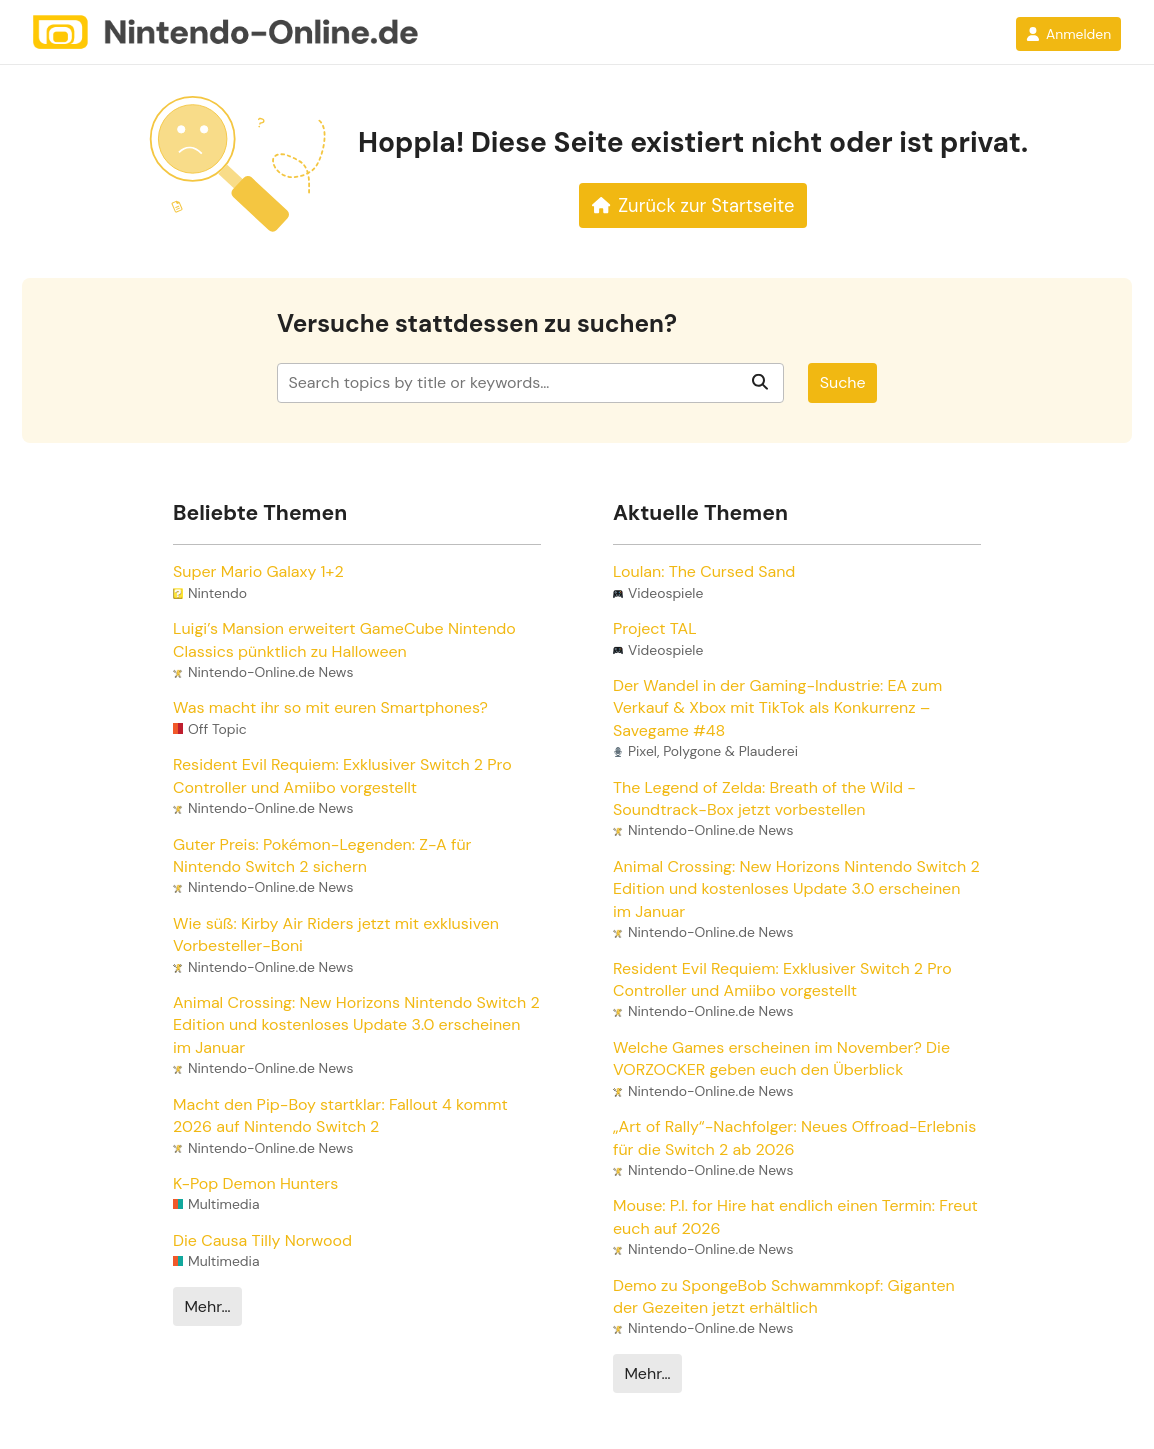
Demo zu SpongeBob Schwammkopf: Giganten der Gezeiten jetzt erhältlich (784, 1296)
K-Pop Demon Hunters (255, 1183)
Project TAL (655, 628)
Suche (843, 382)
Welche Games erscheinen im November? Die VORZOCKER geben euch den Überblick (781, 1058)
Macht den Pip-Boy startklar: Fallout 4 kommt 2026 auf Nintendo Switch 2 (340, 1115)
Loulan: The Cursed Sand (704, 571)
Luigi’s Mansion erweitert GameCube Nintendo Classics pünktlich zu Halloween (344, 639)
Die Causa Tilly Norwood (262, 1240)
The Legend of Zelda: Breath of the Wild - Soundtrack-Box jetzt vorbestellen (764, 798)
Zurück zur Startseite (693, 206)
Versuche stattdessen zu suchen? (477, 324)
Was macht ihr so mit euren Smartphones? (330, 707)
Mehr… (207, 1306)
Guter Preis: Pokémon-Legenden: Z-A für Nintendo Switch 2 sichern (322, 855)
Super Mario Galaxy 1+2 (258, 571)
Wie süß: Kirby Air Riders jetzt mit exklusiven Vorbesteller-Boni (336, 934)
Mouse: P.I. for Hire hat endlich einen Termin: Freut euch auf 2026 (795, 1216)
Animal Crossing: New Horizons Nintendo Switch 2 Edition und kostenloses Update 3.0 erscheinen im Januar (356, 1025)
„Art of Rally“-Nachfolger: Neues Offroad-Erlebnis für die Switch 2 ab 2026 (794, 1137)
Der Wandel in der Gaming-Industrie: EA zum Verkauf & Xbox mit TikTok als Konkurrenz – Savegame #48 (777, 708)
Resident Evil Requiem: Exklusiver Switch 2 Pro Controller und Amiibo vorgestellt (342, 775)
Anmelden (1068, 34)
